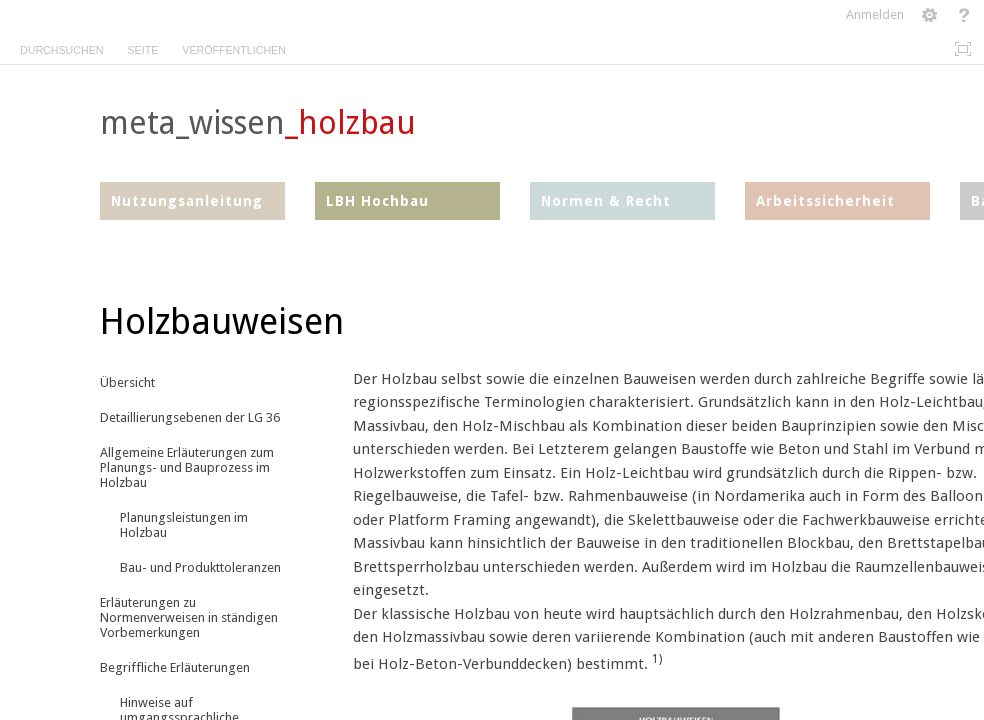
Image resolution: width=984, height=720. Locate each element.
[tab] (61, 46)
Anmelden (875, 14)
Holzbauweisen (222, 321)
